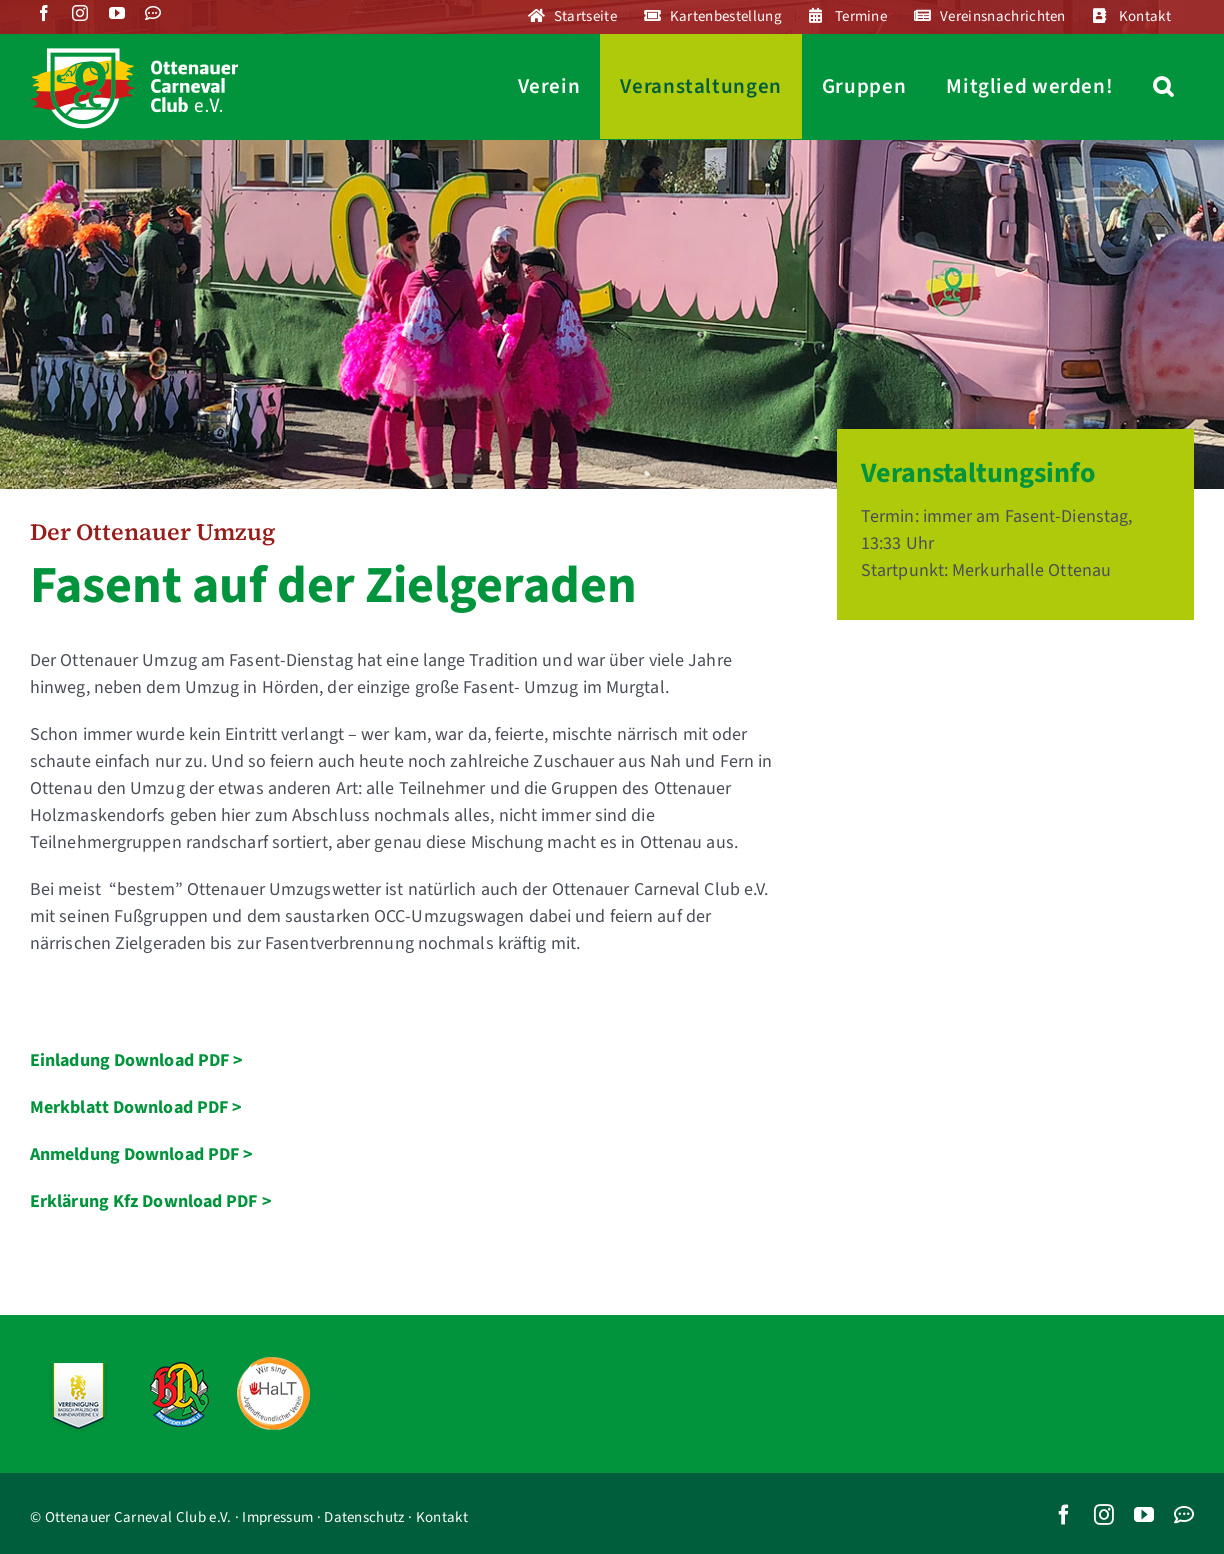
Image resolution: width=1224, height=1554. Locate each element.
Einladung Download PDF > (136, 1060)
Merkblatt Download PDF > (136, 1107)
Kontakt (442, 1517)
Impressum (277, 1517)
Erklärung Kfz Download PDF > (151, 1201)
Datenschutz (364, 1517)
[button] (1163, 86)
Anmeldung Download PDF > (141, 1154)
